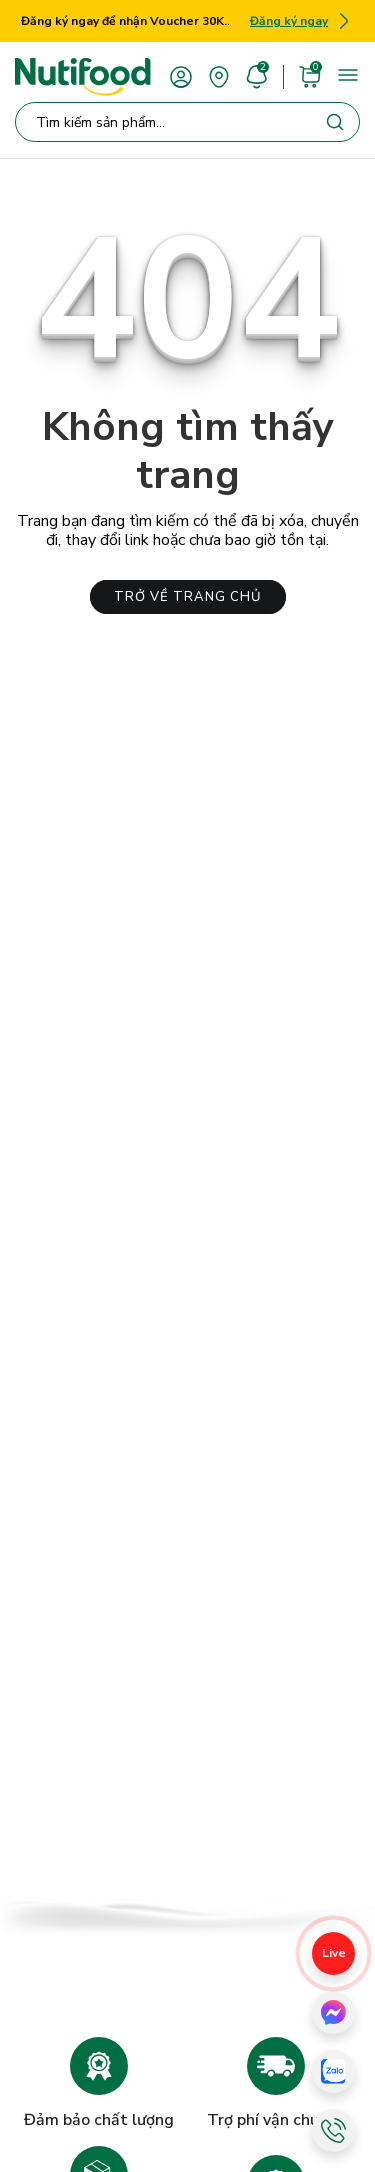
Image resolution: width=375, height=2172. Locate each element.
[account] (181, 75)
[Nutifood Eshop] (83, 77)
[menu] (348, 75)
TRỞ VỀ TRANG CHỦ (188, 597)
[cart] (310, 75)
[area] (219, 75)
